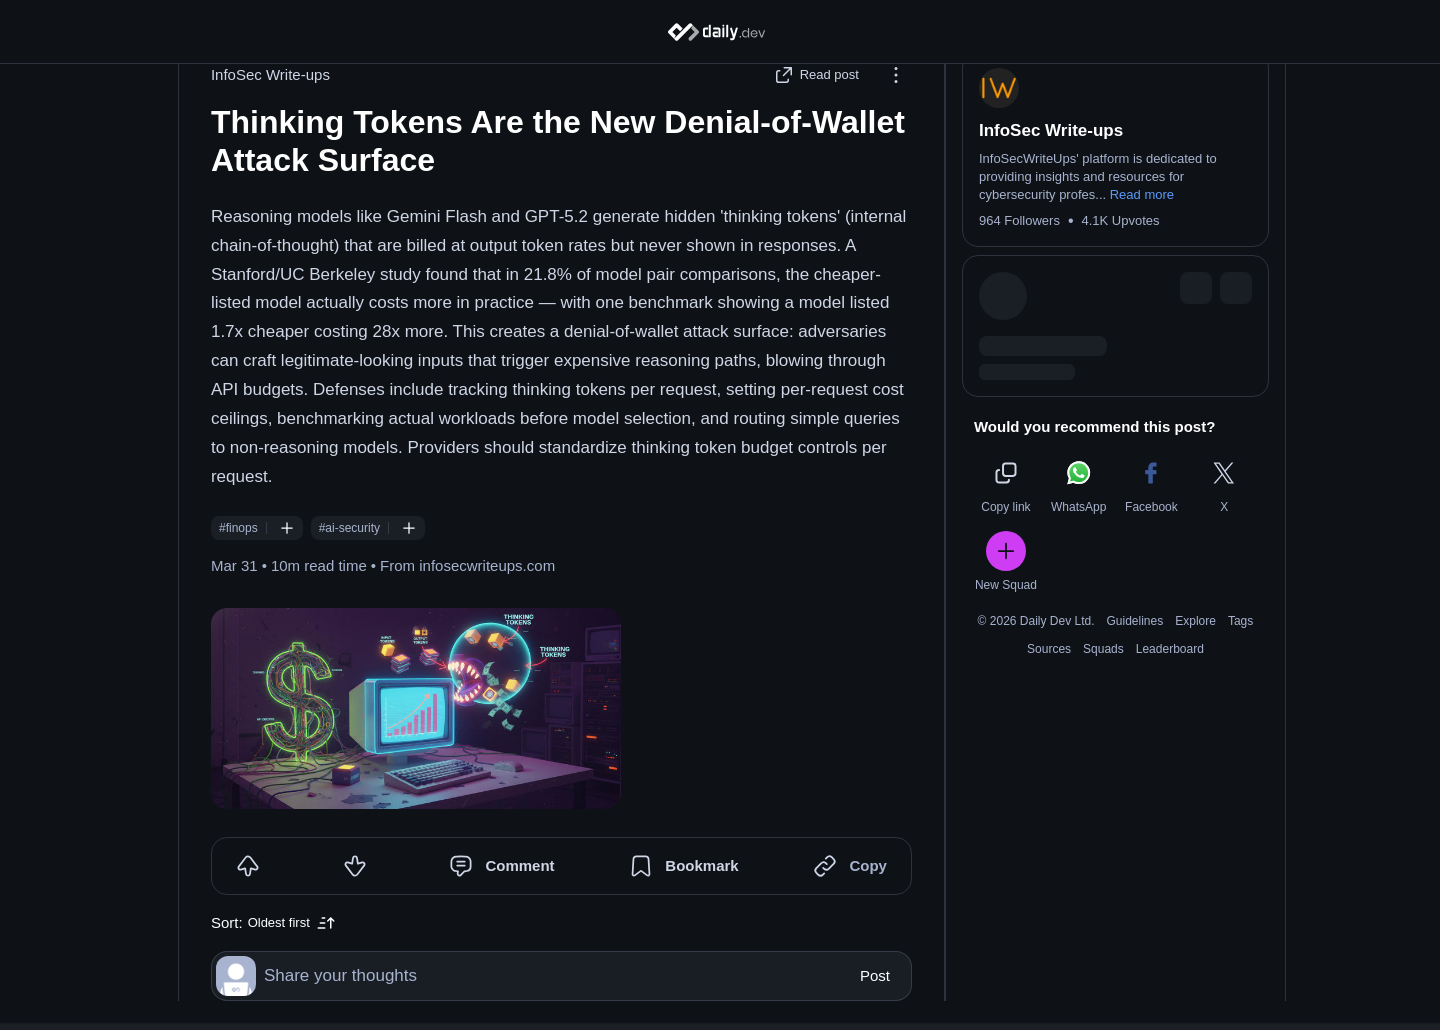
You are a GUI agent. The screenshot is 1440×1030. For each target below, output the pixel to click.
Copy (878, 894)
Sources (1059, 678)
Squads (1113, 678)
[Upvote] (258, 895)
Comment (529, 894)
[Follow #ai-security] (419, 557)
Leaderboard (1180, 678)
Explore (1205, 650)
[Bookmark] (651, 895)
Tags (1250, 650)
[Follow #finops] (297, 557)
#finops (248, 557)
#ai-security (359, 557)
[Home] (720, 32)
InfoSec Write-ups (280, 103)
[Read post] (828, 104)
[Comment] (471, 895)
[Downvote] (365, 895)
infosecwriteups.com (497, 594)
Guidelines (1145, 650)
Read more (1152, 223)
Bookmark (711, 894)
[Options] (906, 104)
